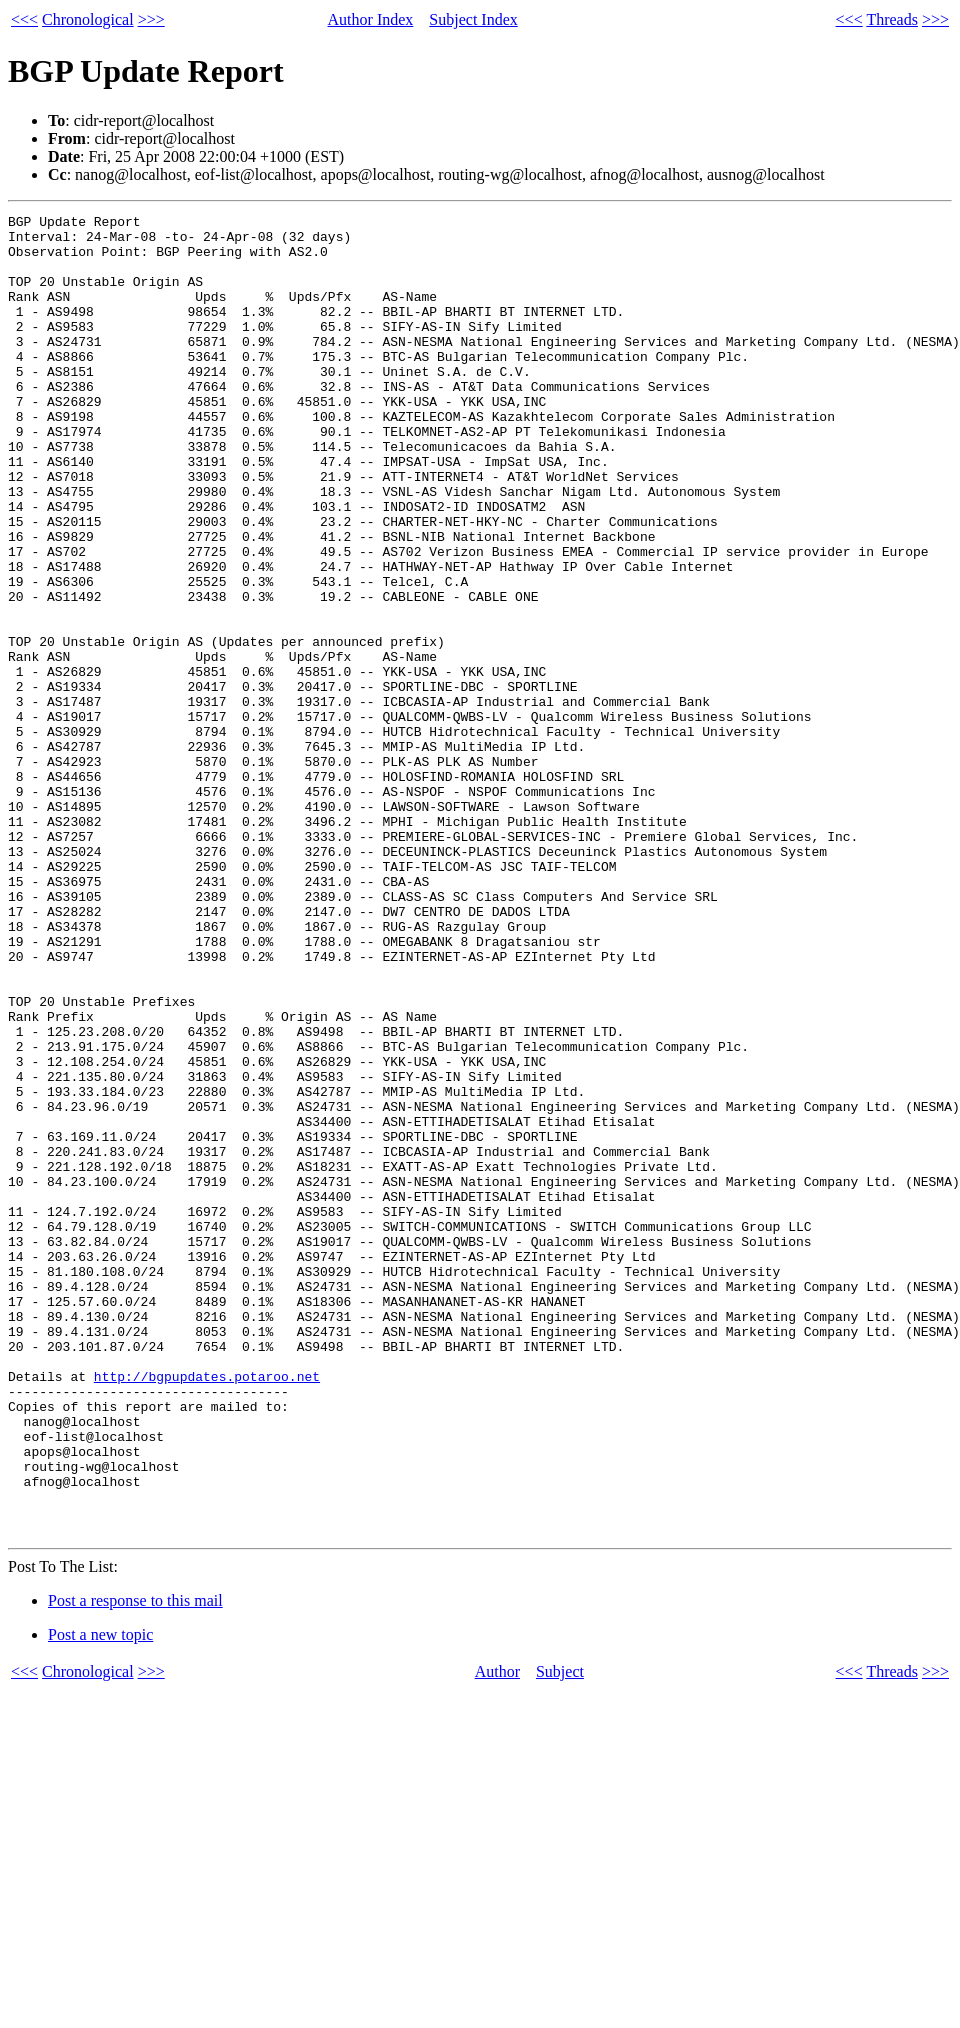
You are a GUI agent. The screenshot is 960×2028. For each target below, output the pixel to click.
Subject (560, 1935)
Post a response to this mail (135, 1864)
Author (497, 1935)
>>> (151, 19)
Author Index (371, 19)
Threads (892, 19)
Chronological (88, 19)
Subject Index (473, 19)
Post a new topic (100, 1898)
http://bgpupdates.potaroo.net (207, 1610)
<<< (24, 19)
